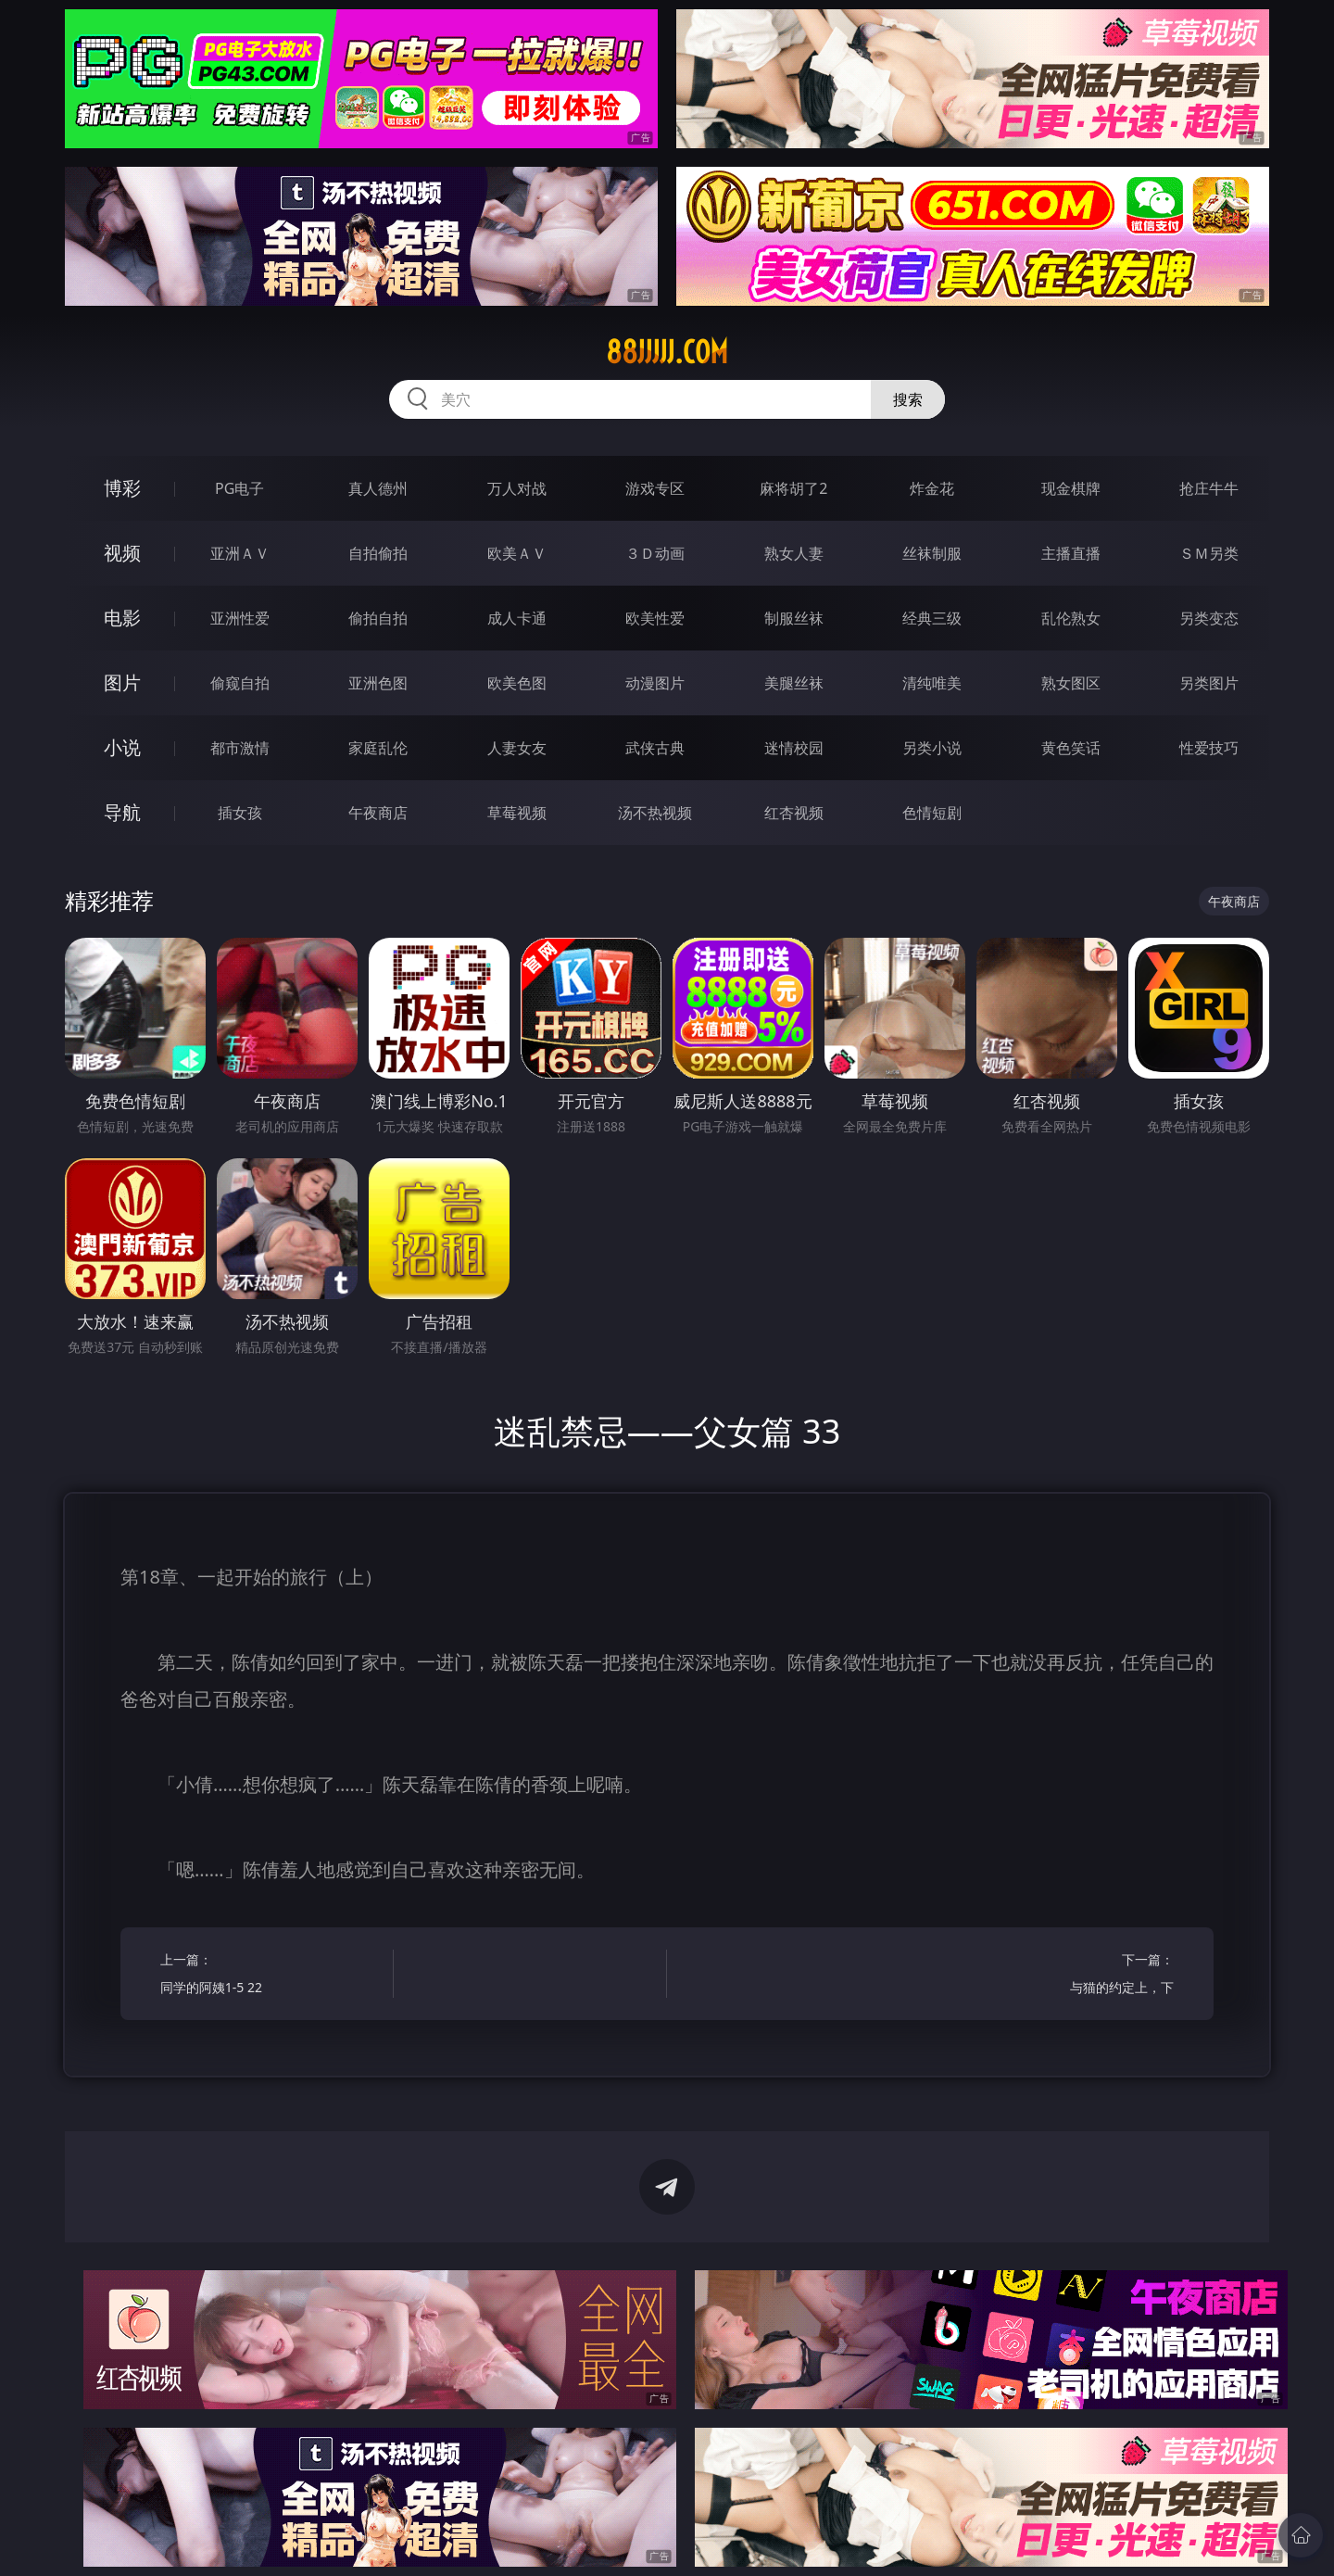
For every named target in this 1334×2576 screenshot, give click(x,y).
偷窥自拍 (240, 683)
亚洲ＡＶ (240, 553)
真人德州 (378, 488)
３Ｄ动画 (655, 553)
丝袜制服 (932, 553)
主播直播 (1071, 553)
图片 (122, 682)
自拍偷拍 (378, 553)
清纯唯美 (932, 683)
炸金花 (932, 488)
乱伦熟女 (1071, 618)
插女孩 (240, 812)
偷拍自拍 (378, 618)
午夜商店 (378, 812)
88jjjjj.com (667, 352)
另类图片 (1209, 683)
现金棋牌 (1071, 488)
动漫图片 (655, 683)
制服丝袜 (794, 618)
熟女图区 (1071, 683)
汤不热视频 (655, 812)
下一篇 (1063, 1976)
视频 (122, 552)
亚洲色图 (378, 683)
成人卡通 (517, 618)
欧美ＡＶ (517, 553)
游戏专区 (655, 488)
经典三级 (932, 618)
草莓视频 (517, 812)
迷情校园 (794, 748)
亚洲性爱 (240, 618)
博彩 (122, 487)
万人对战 (517, 488)
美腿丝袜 (794, 683)
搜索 (908, 399)
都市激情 (240, 748)
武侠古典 (655, 748)
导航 (122, 812)
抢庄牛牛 (1209, 488)
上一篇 (271, 1976)
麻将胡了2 (793, 488)
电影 (122, 617)
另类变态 (1209, 618)
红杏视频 (794, 812)
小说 (122, 747)
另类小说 (932, 748)
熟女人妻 (794, 553)
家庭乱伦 (378, 748)
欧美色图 (517, 683)
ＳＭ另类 (1209, 553)
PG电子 (239, 488)
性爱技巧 (1209, 748)
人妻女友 (517, 748)
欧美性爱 (655, 618)
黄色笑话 (1071, 748)
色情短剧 (932, 812)
